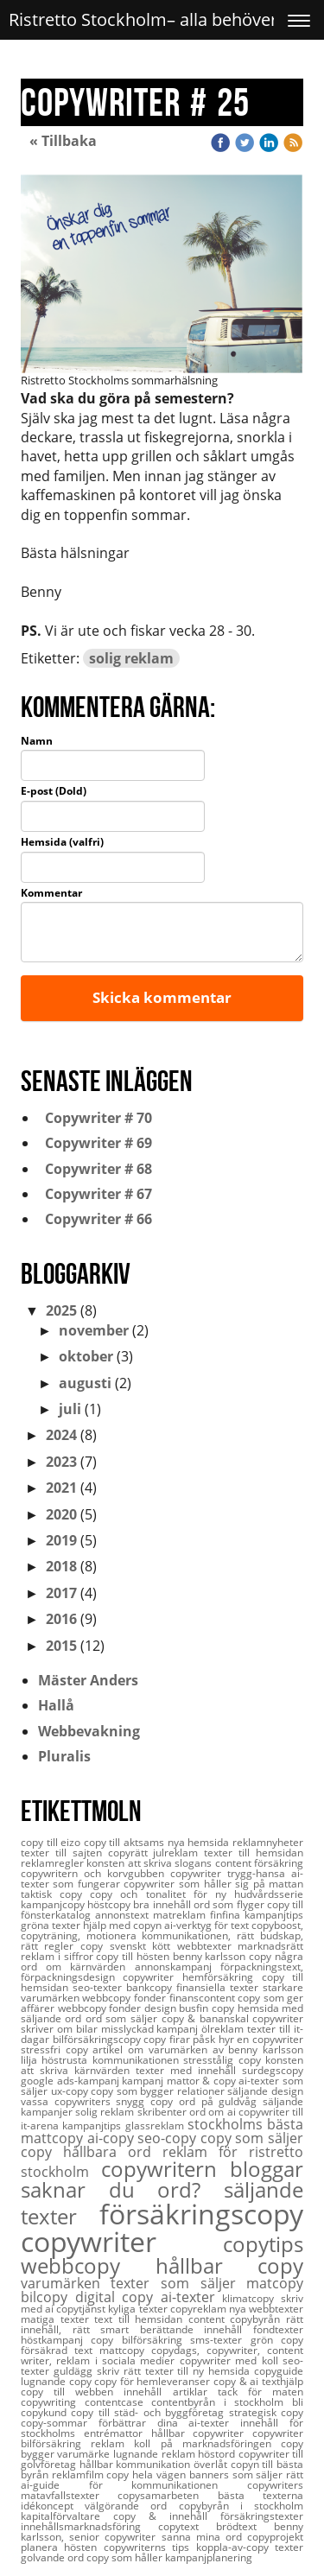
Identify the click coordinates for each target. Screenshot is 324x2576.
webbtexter (207, 1945)
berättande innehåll (196, 2329)
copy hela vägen (147, 2474)
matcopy (274, 2283)
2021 (61, 1487)
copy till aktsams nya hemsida (158, 1842)
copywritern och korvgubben (95, 1873)
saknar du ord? (122, 2189)
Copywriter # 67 (95, 1193)
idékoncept (53, 2505)
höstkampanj (56, 2339)
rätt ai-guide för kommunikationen (162, 2479)
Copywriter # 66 (95, 1218)
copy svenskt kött (128, 1945)
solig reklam (131, 658)
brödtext (245, 2526)
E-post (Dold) (53, 791)
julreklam (178, 1852)
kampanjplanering (208, 2557)
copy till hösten (134, 1956)
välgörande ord (131, 2505)
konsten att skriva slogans (150, 1863)
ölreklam (224, 2028)
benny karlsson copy (224, 1956)
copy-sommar (59, 2422)
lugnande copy (57, 2381)
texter (289, 2547)
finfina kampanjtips (256, 1914)
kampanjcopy (54, 1904)
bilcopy (48, 2296)
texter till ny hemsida (200, 2370)
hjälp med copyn (123, 1925)
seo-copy (168, 2138)
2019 (61, 1540)
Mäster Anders (88, 1680)
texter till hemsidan (253, 1852)
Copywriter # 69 (95, 1142)
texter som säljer (178, 2283)
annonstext (124, 1914)
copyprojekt (275, 2536)
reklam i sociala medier (118, 2360)
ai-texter (192, 2296)
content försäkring (259, 1863)
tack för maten (260, 2391)
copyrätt (131, 1852)
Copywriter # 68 (95, 1168)
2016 (61, 1618)
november (94, 1330)
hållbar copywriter (202, 2433)
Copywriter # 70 (95, 1117)
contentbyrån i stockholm (221, 2402)
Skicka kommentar (162, 997)
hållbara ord (112, 2151)
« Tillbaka (63, 140)
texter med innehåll (189, 2070)
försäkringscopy (201, 2213)
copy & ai (237, 2381)
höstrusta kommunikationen (112, 2060)
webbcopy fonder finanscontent (160, 1997)
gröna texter (52, 1925)
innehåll (148, 2391)
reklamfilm (79, 2474)
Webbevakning (89, 1731)
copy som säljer (251, 2138)
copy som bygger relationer (159, 2091)
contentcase (118, 2402)
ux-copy (71, 2091)
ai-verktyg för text (207, 1925)
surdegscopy (272, 2070)
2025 (61, 1310)
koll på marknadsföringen (207, 2443)
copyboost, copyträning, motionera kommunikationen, (162, 1930)
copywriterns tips (150, 2547)
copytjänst (82, 2308)
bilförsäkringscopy (98, 2039)
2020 (61, 1514)
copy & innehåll (166, 2516)
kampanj (144, 2080)
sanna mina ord (205, 2536)
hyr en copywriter (261, 2039)
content (209, 2319)
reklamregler (53, 1863)
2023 (61, 1461)
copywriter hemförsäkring (192, 1977)
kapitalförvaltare (67, 2516)
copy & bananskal (207, 2018)
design (162, 2008)
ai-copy (112, 2138)
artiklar (195, 2391)
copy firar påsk (181, 2039)
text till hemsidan (141, 2319)
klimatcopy (251, 2298)
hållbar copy (230, 2265)
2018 (61, 1566)
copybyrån (258, 2319)
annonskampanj (177, 1966)
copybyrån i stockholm (241, 2505)
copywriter (122, 2241)
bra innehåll (163, 1904)
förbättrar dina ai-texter (169, 2422)
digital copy (118, 2296)
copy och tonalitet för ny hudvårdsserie (196, 1894)
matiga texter (57, 2319)
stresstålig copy (224, 2060)
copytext (187, 2526)
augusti (85, 1383)
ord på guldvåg (221, 2101)
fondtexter (278, 2329)
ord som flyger (230, 1904)
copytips (263, 2244)
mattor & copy (203, 2080)
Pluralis (64, 1756)
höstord (218, 2453)
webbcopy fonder (101, 2008)
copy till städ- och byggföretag (149, 2412)
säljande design (265, 2091)
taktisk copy (55, 1894)
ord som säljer (124, 2018)
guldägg (75, 2370)
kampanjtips (93, 2125)
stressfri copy (56, 2049)
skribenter (163, 2111)
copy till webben (72, 2391)
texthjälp (282, 2381)
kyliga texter (138, 2308)
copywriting (53, 2402)
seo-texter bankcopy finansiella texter (168, 1987)
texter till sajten (64, 1852)
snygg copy (147, 2101)
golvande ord (53, 2557)
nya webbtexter (266, 2308)
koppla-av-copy (235, 2547)
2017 (61, 1592)
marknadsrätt (270, 1945)
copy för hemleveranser (153, 2381)
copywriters (275, 2485)
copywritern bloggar (202, 2168)
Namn (37, 741)
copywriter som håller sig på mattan (213, 1883)
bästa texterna (260, 2495)
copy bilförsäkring (140, 2339)
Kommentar (51, 893)
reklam (112, 2443)
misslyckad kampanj (151, 2028)
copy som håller (125, 2557)
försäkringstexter (261, 2516)
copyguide (278, 2370)
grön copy (277, 2339)
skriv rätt (121, 2370)
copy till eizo (52, 1842)
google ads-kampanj (71, 2080)
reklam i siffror (58, 1956)
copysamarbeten (167, 2495)
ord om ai (213, 2111)
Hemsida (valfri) (62, 842)
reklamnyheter (267, 1842)
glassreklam (156, 2125)
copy (42, 2151)
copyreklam (199, 2308)
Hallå (56, 1705)
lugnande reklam (155, 2453)
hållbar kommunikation (136, 2464)
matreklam (181, 1914)
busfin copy (208, 2008)
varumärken (66, 2283)
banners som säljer (237, 2474)
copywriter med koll (231, 2360)
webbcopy (88, 2265)
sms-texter (220, 2339)
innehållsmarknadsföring (89, 2526)
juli (70, 1408)
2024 (61, 1434)
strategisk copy (266, 2412)
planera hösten (62, 2547)
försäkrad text (60, 2350)
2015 (61, 1645)
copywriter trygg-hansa (230, 1873)
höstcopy (110, 1904)
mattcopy (125, 2350)
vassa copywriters (68, 2101)
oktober (86, 1356)
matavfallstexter (69, 2495)
